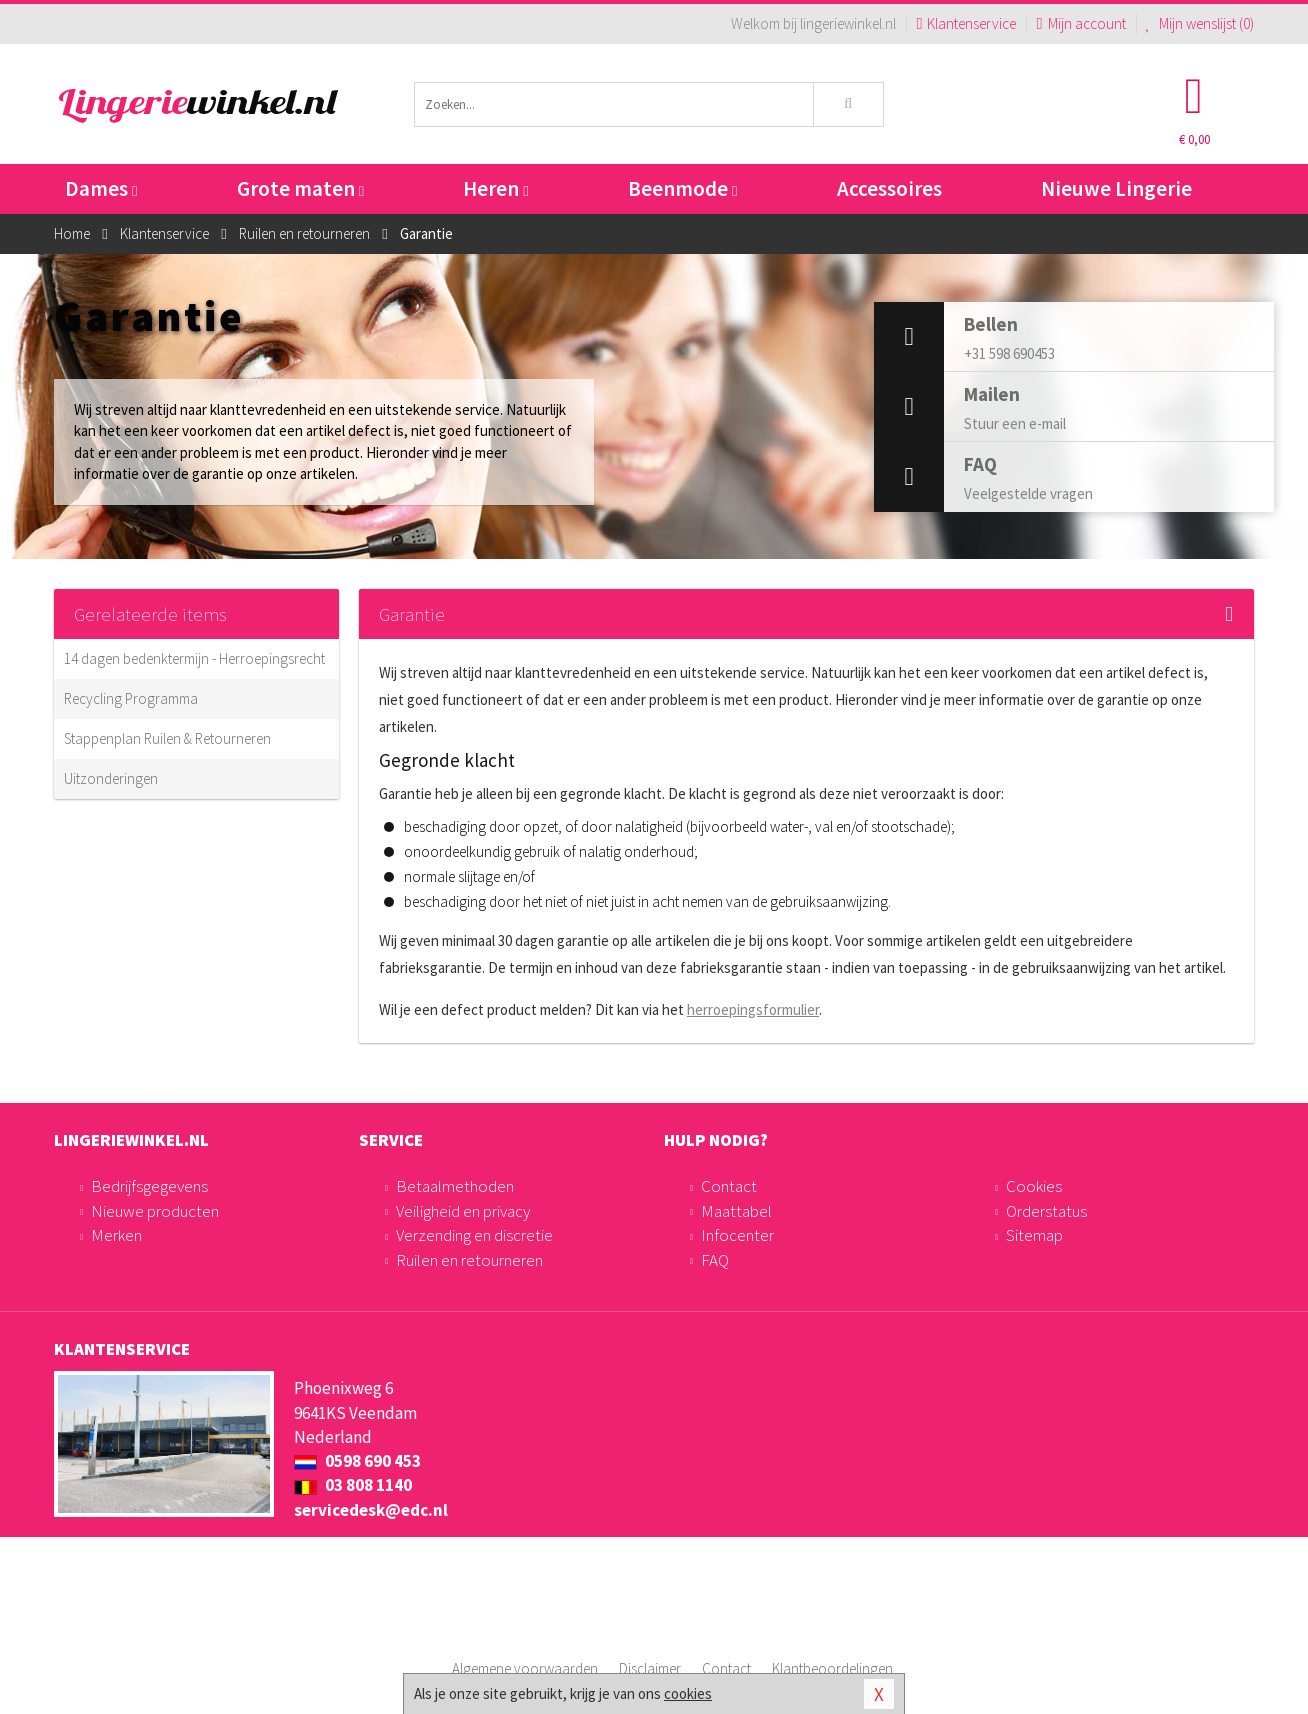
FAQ (715, 1260)
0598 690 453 (357, 1461)
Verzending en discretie (474, 1235)
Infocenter (737, 1235)
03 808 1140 (353, 1485)
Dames (101, 188)
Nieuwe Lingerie (1116, 188)
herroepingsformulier (753, 1009)
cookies (688, 1693)
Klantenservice (966, 23)
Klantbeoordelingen (832, 1668)
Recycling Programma (131, 698)
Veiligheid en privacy (463, 1211)
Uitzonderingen (111, 778)
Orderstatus (1046, 1211)
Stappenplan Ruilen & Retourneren (167, 738)
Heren (495, 188)
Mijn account (1080, 23)
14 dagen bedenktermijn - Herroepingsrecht (194, 658)
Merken (116, 1235)
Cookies (1034, 1186)
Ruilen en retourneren (469, 1260)
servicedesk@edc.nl (371, 1510)
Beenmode (682, 188)
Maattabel (736, 1211)
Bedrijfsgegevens (149, 1186)
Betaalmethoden (455, 1186)
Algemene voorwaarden (525, 1668)
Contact (729, 1186)
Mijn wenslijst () (1200, 23)
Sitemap (1034, 1235)
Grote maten (300, 188)
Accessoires (889, 188)
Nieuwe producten (155, 1211)
